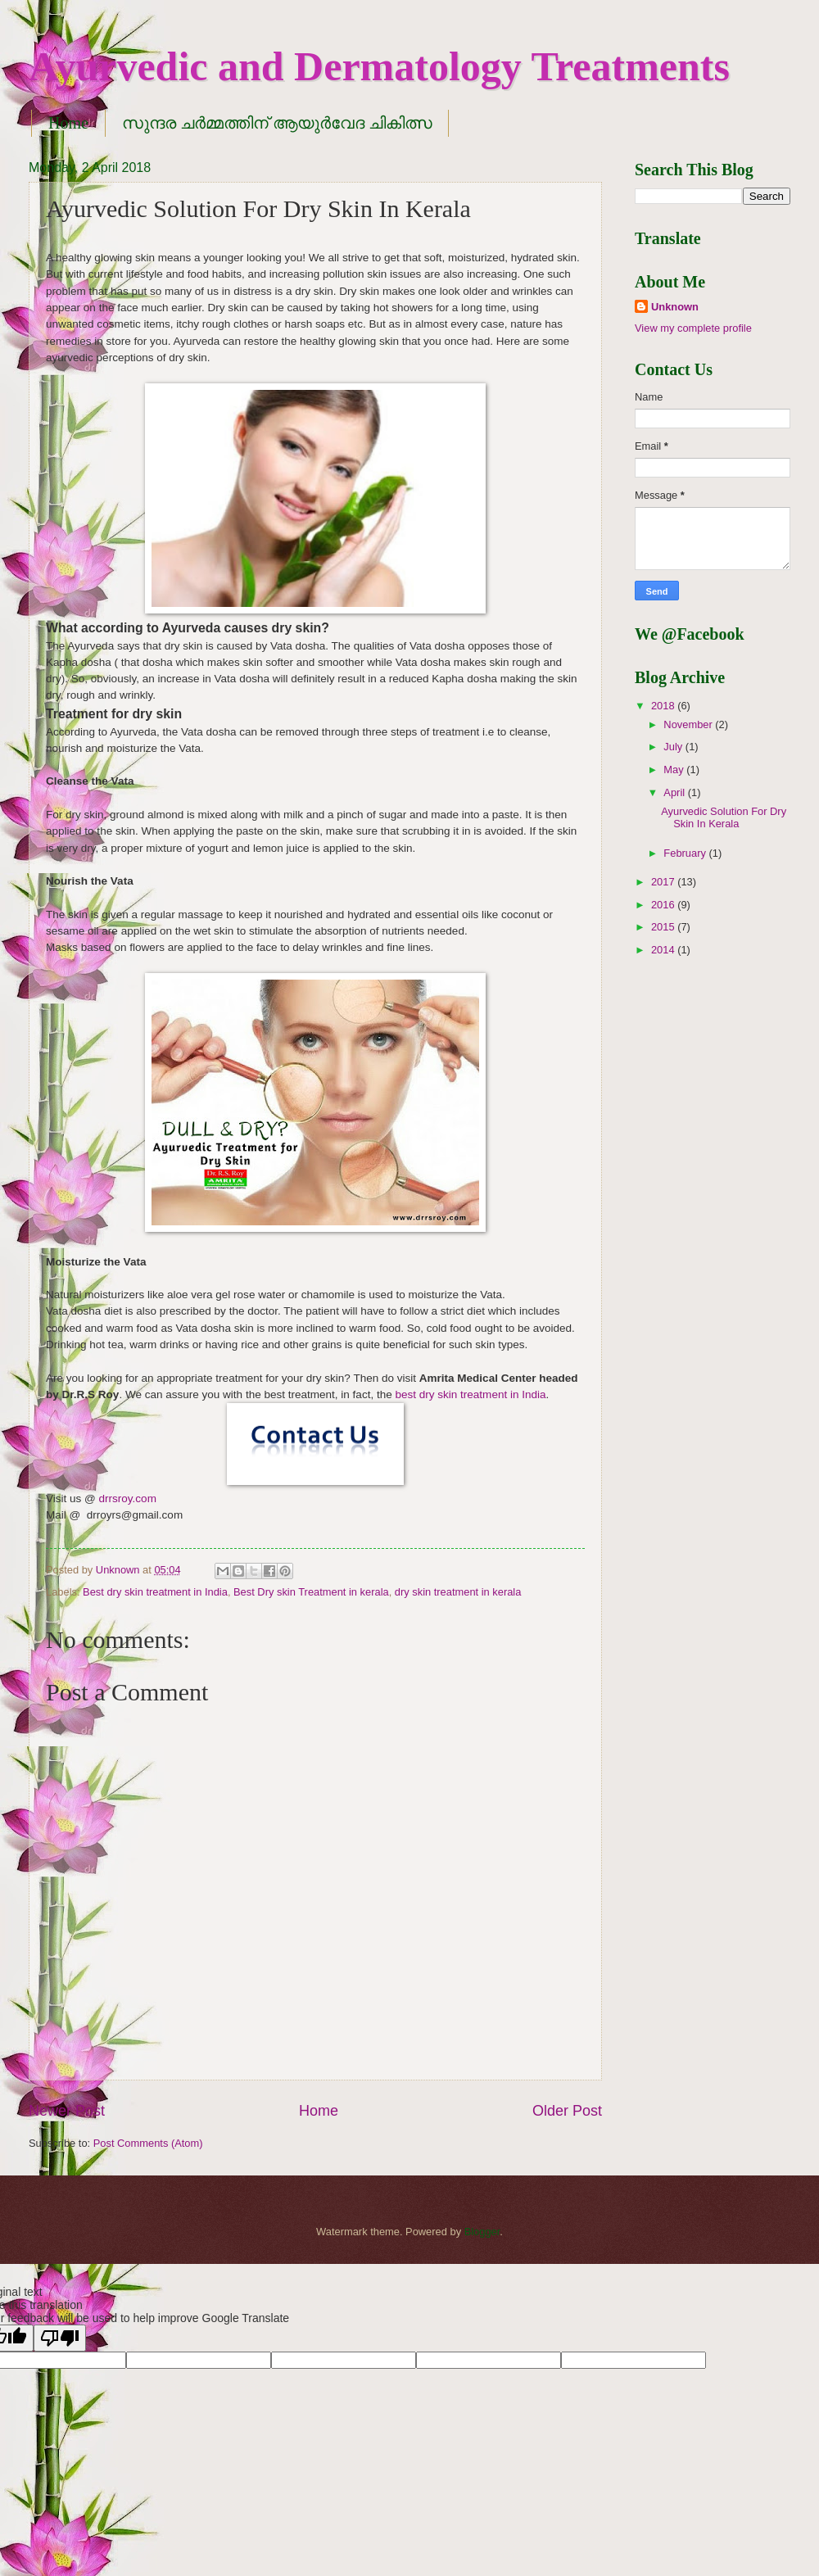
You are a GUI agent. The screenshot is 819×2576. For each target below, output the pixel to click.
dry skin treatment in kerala (458, 1592)
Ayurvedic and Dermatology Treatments (379, 66)
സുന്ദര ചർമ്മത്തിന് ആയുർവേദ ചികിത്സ (277, 123)
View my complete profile (693, 328)
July (674, 746)
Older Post (567, 2111)
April (675, 792)
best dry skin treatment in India (470, 1394)
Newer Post (67, 2111)
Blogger (482, 2231)
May (674, 769)
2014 (664, 950)
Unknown (675, 307)
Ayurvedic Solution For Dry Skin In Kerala (723, 817)
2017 (664, 882)
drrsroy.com (127, 1498)
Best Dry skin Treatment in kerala (311, 1592)
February (685, 853)
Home (68, 123)
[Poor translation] (60, 2338)
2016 (664, 905)
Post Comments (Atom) (148, 2143)
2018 (664, 705)
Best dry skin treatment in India (155, 1592)
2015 (664, 927)
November (689, 724)
